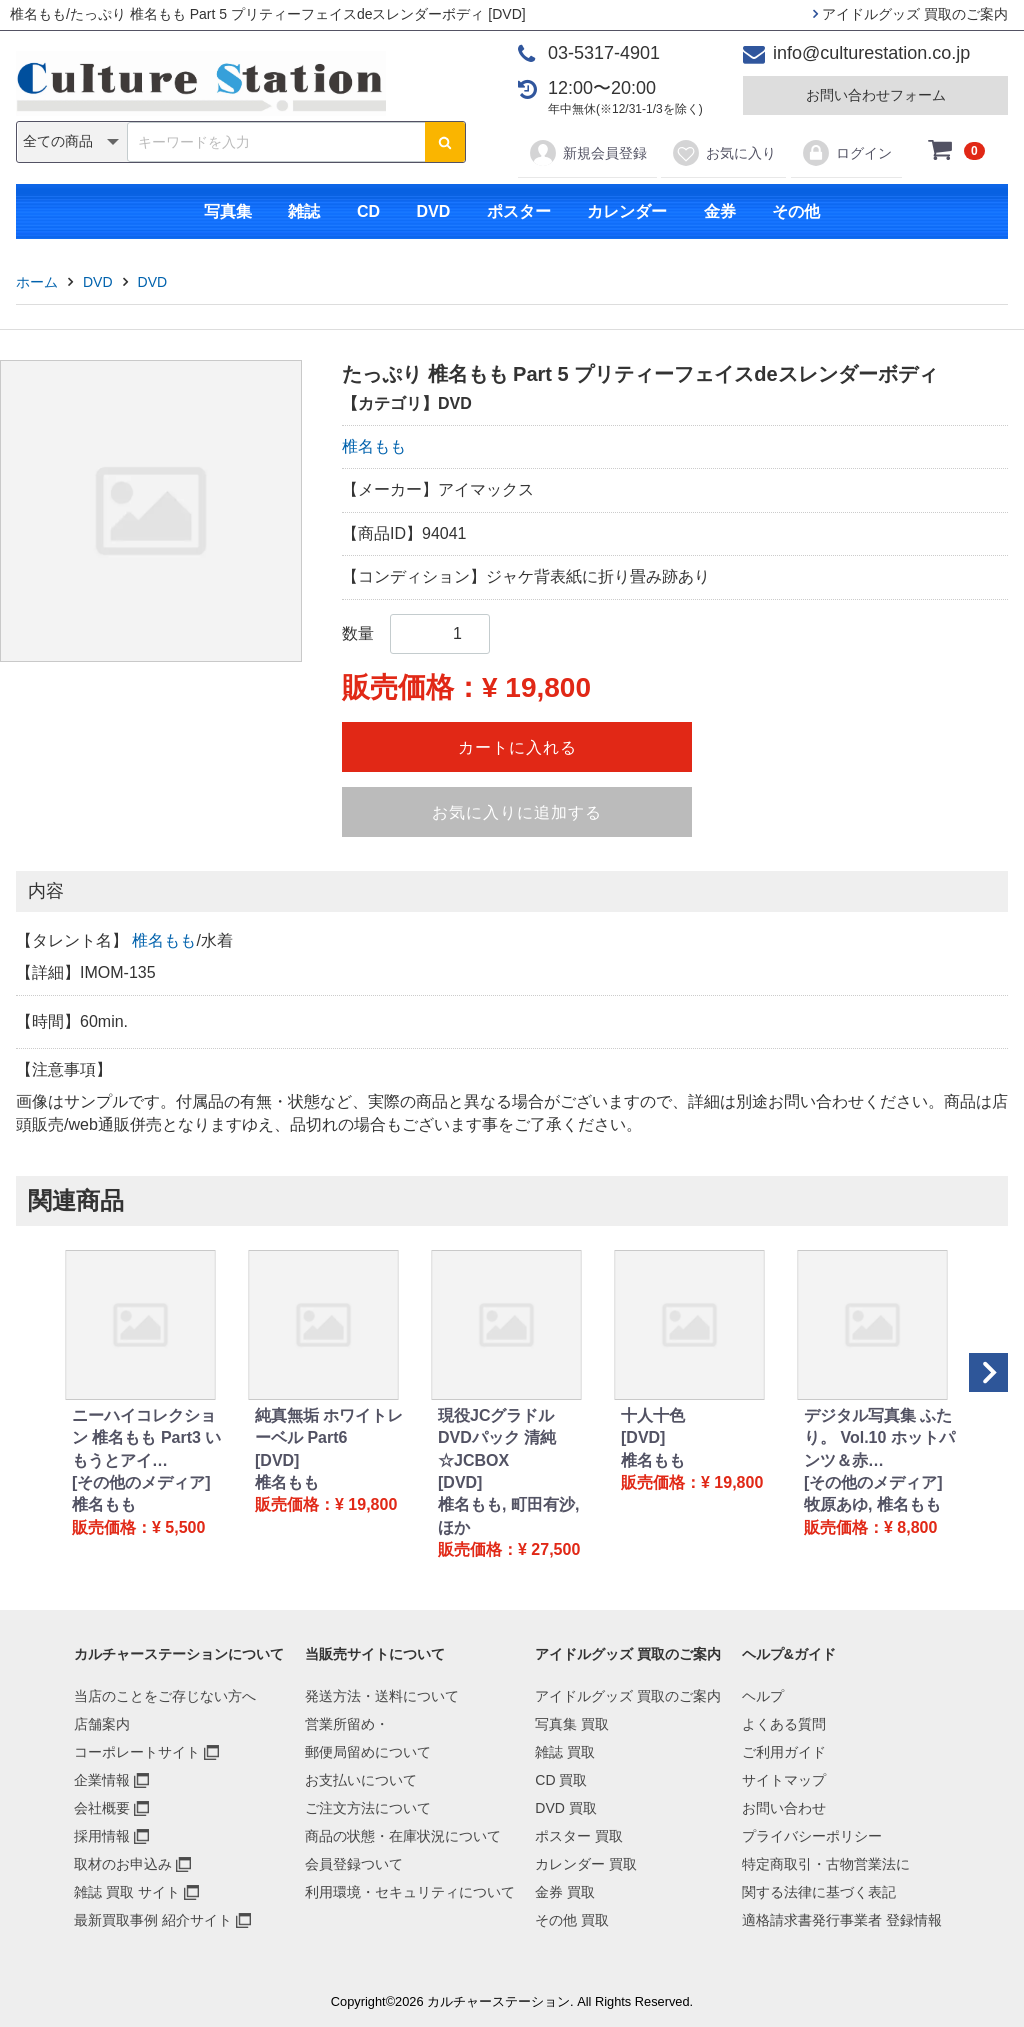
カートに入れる (517, 747)
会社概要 (102, 1808)
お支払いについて (361, 1780)
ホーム (37, 282)
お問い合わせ (784, 1808)
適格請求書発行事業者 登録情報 (842, 1920)
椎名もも (374, 446)
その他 (796, 211)
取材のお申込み (123, 1864)
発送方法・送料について (382, 1696)
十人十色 (653, 1415)
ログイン (846, 153)
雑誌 (304, 211)
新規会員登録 (587, 153)
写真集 (228, 211)
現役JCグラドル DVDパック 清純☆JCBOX (497, 1438)
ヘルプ (763, 1696)
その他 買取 (572, 1920)
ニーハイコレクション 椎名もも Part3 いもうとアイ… (146, 1438)
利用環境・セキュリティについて (410, 1892)
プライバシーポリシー (812, 1836)
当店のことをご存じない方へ (165, 1696)
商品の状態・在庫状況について (403, 1836)
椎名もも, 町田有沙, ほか (508, 1515)
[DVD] (277, 1460)
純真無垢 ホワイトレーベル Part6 (329, 1426)
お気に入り (723, 153)
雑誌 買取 (565, 1752)
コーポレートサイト (137, 1752)
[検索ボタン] (445, 142)
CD (368, 211)
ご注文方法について (368, 1808)
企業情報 (102, 1780)
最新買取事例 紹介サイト (153, 1920)
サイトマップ (784, 1780)
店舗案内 (102, 1724)
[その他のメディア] (141, 1482)
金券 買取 (565, 1892)
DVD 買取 (565, 1808)
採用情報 (102, 1836)
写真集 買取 (572, 1724)
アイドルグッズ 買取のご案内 (910, 14)
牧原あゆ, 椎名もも (872, 1504)
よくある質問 (784, 1724)
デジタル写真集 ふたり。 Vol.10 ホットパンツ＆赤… (879, 1438)
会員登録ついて (354, 1864)
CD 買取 (561, 1780)
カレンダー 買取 (586, 1864)
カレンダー (627, 211)
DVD (433, 211)
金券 (720, 211)
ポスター (519, 211)
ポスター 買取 (579, 1836)
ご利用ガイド (784, 1752)
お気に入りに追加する (517, 812)
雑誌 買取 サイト (127, 1892)
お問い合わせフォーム (876, 95)
